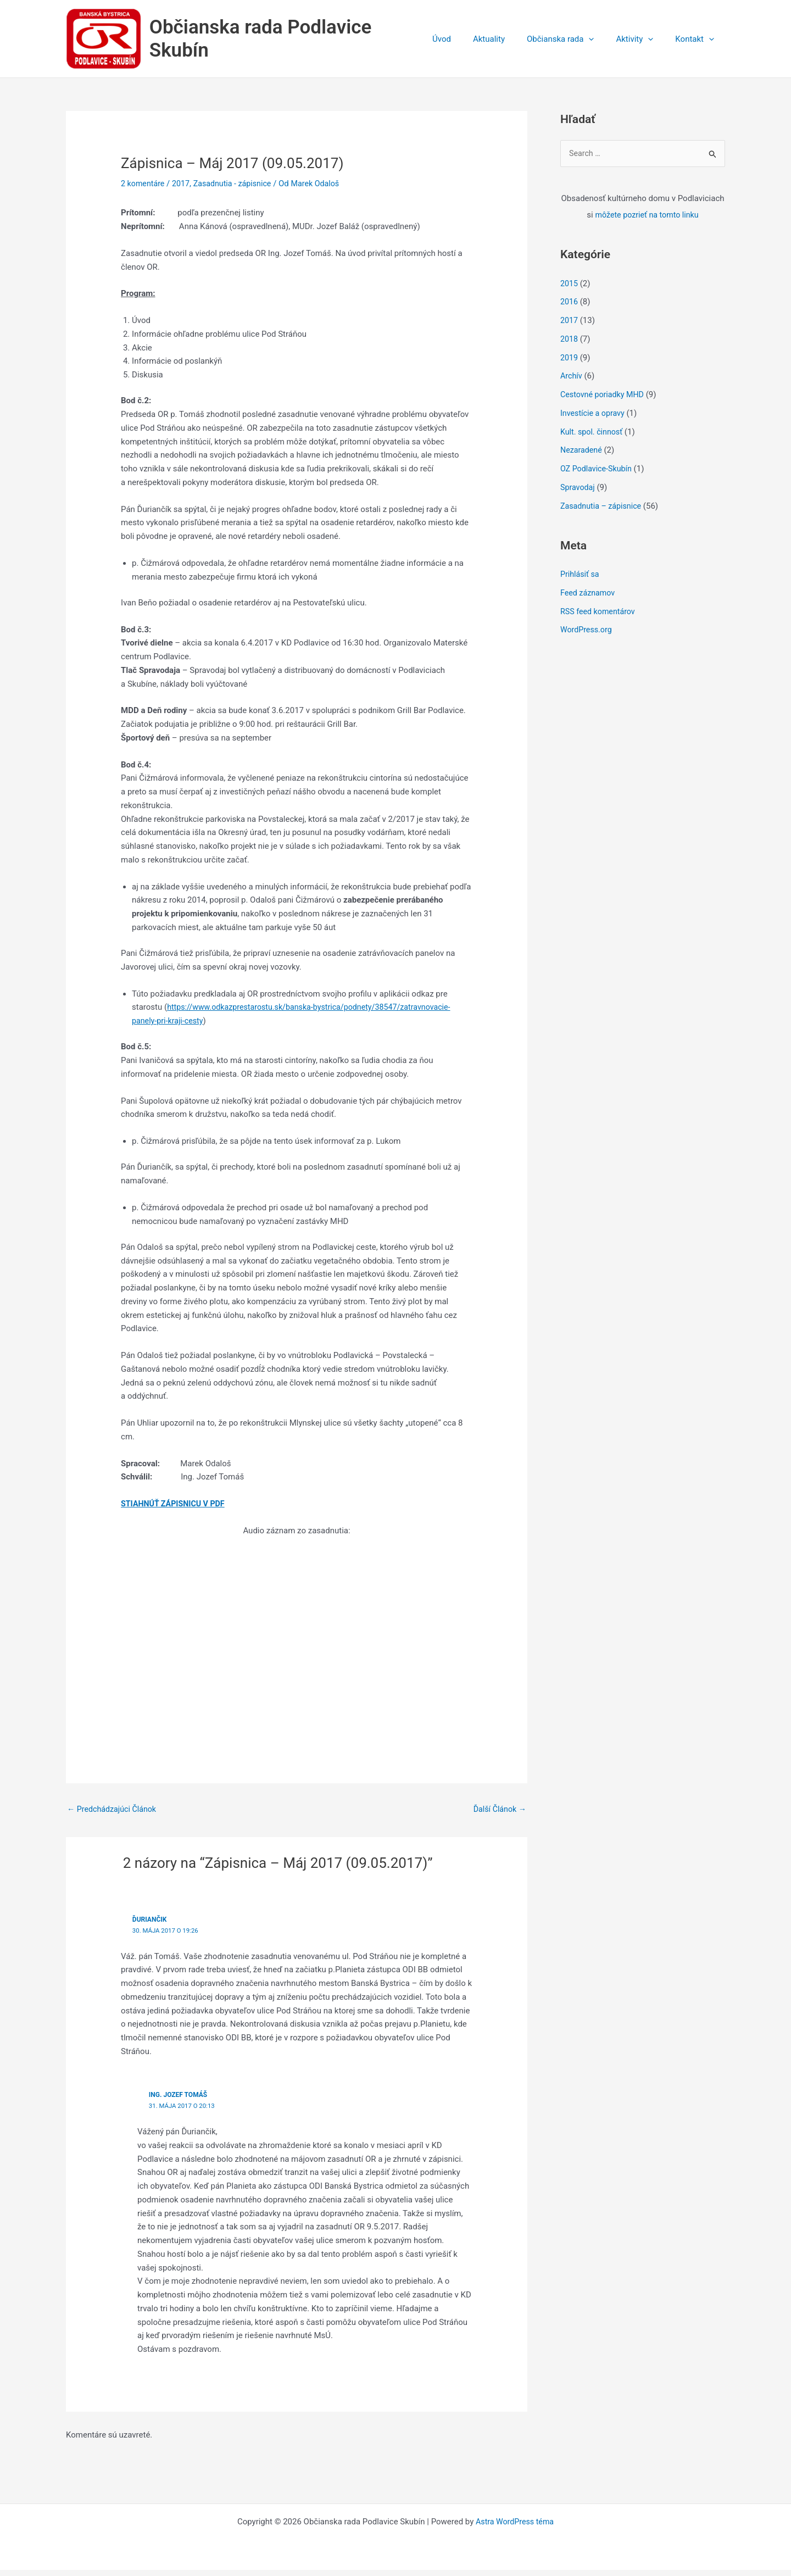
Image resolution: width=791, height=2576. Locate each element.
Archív (571, 382)
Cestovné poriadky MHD (604, 400)
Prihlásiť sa (580, 580)
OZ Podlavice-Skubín (598, 475)
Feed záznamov (589, 598)
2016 (569, 308)
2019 (569, 363)
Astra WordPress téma (515, 2528)
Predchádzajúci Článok (114, 1814)
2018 (569, 344)
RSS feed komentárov (599, 617)
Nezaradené (582, 456)
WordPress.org (587, 636)
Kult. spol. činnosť (593, 437)
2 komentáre (144, 188)
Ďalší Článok (498, 1814)
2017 (183, 188)
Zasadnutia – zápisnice (602, 511)
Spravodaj (578, 493)
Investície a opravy (594, 419)
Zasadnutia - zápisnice (238, 188)
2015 (569, 289)
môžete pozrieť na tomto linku (646, 221)
